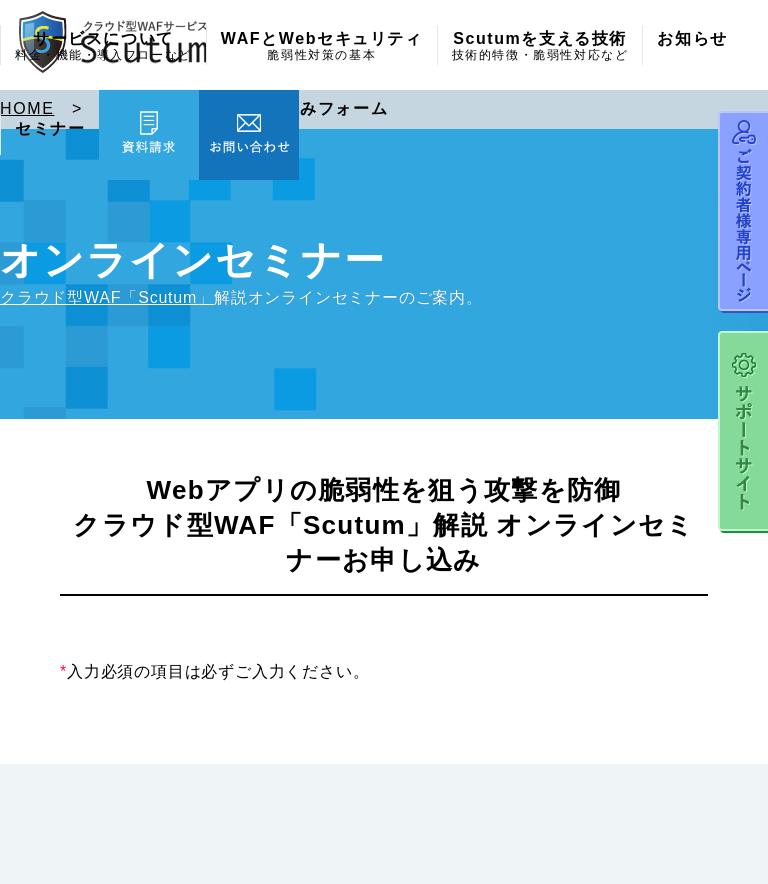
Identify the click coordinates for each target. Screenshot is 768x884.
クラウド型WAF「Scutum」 (107, 297)
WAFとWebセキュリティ (322, 47)
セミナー (50, 129)
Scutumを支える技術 (540, 47)
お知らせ (692, 39)
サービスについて (103, 47)
